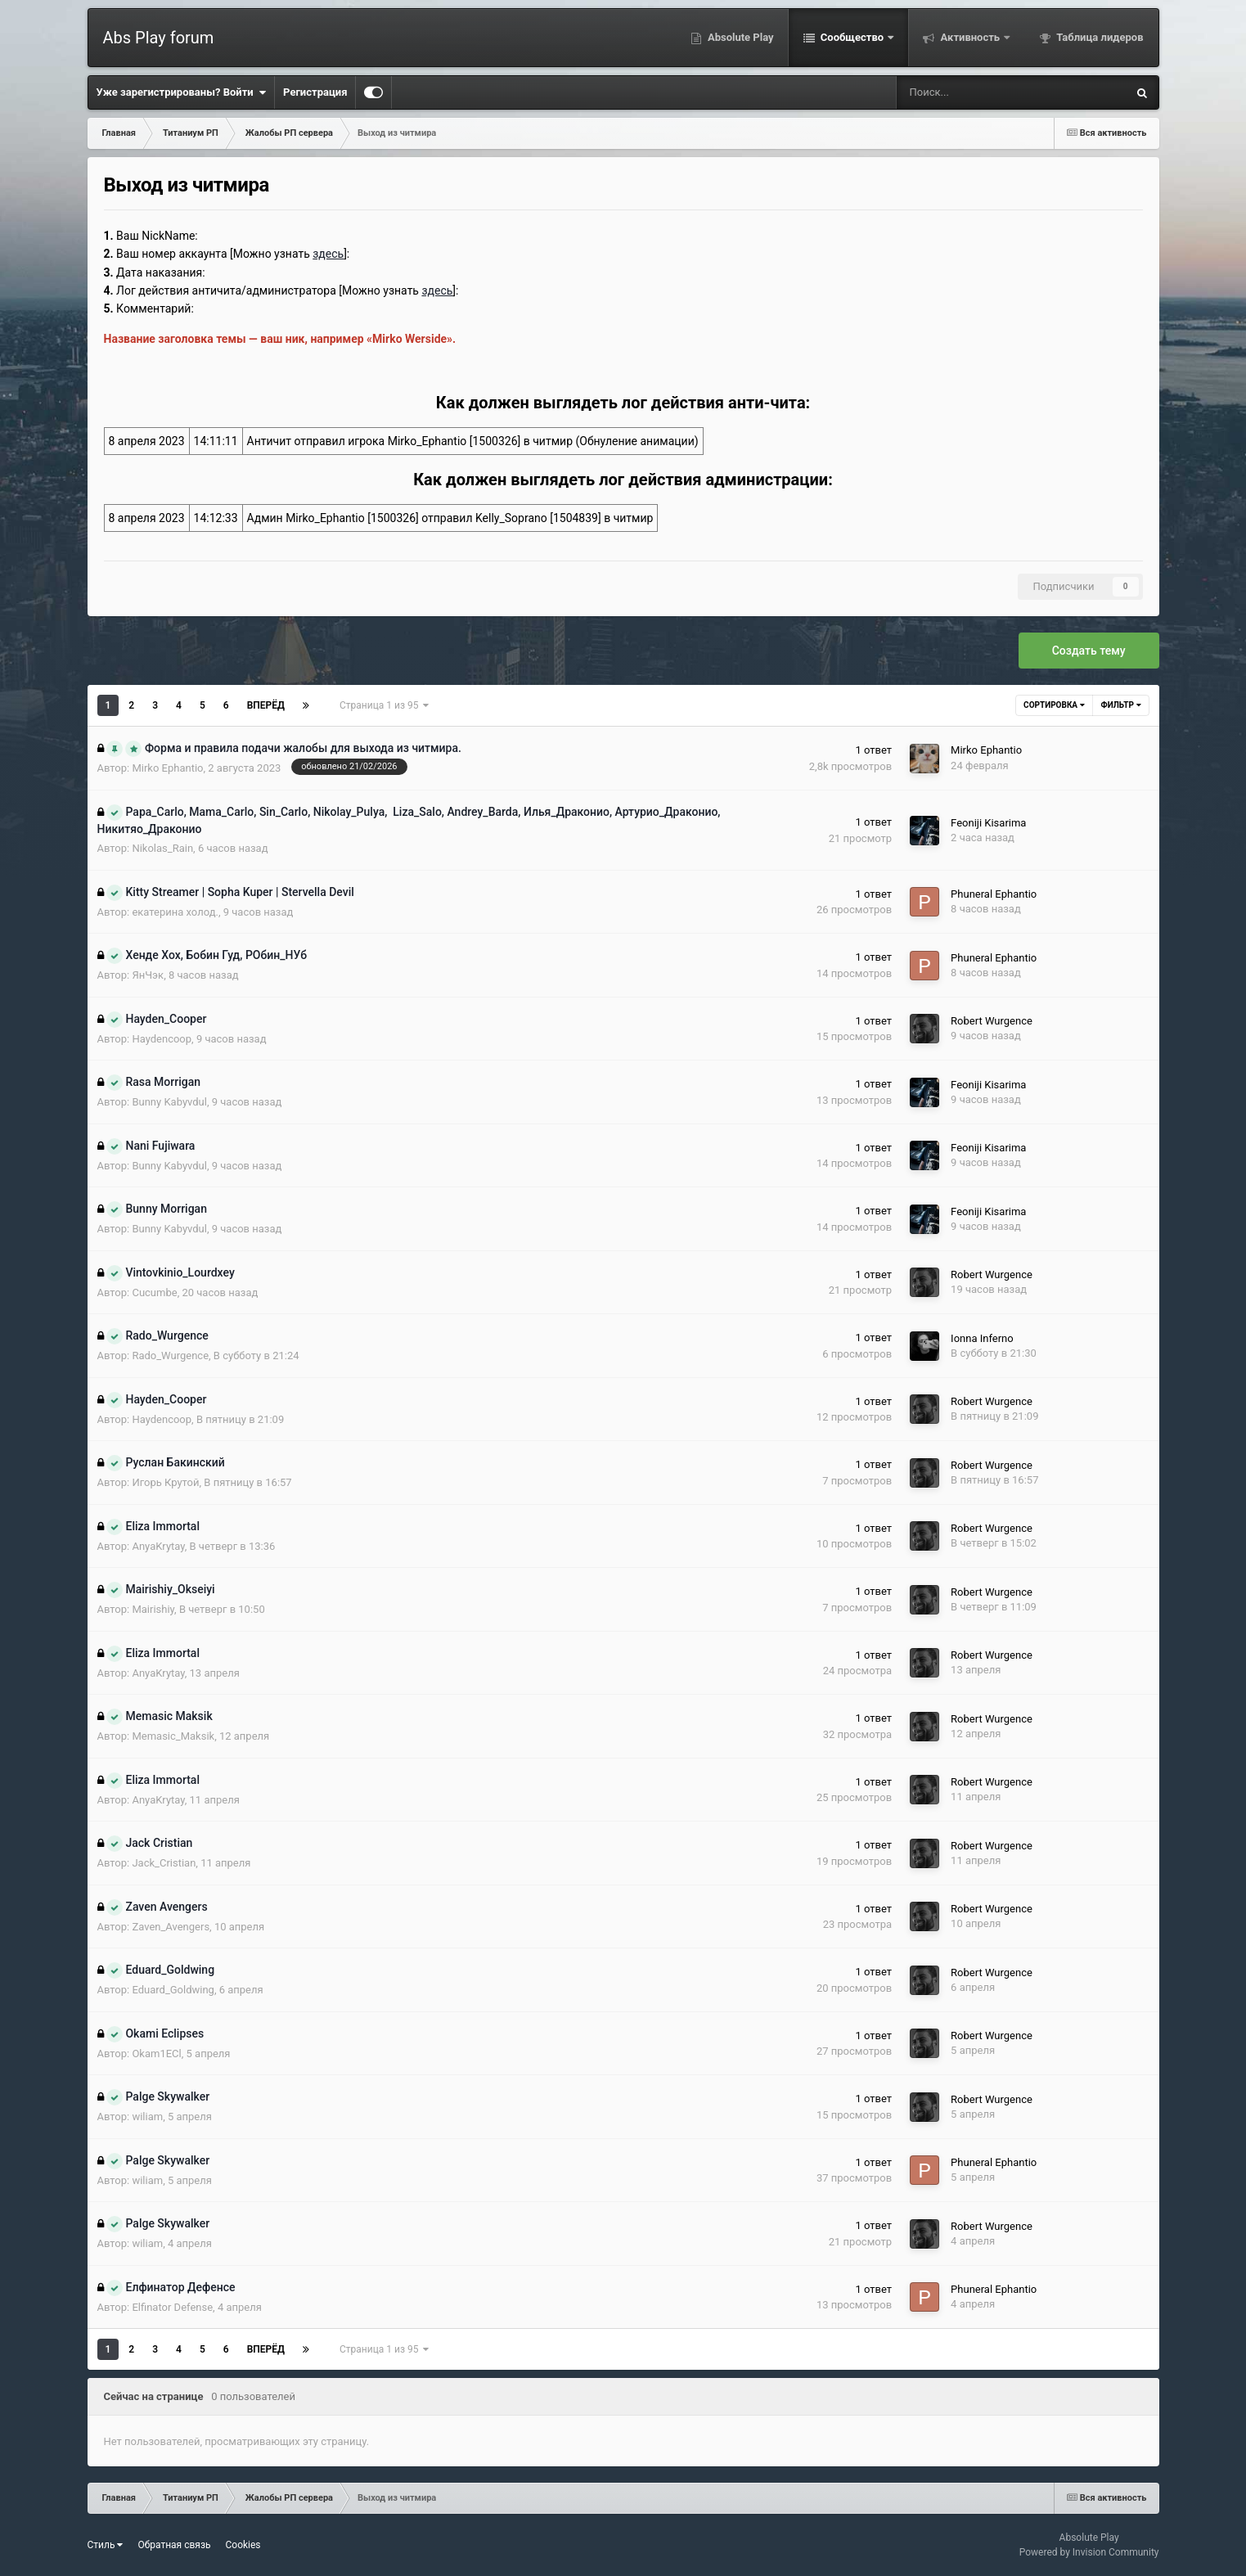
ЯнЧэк (148, 975)
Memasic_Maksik (173, 1736)
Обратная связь (173, 2545)
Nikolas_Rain (162, 848)
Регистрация (315, 92)
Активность (970, 37)
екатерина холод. (175, 912)
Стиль (106, 2545)
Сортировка (1053, 704)
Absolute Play (739, 37)
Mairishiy (153, 1609)
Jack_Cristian (164, 1863)
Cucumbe (154, 1292)
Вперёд (266, 705)
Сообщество (852, 37)
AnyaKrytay (158, 1546)
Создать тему (1089, 650)
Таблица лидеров (1098, 37)
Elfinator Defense (172, 2307)
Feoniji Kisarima (988, 823)
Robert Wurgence (991, 1021)
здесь (436, 290)
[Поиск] (960, 92)
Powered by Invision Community (1089, 2552)
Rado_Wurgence (170, 1355)
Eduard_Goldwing (173, 1990)
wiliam (147, 2116)
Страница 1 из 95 (384, 705)
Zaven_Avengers (170, 1927)
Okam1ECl (156, 2053)
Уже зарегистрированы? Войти (182, 92)
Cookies (243, 2545)
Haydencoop (161, 1039)
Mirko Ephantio (167, 768)
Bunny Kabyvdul (169, 1102)
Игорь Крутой (165, 1482)
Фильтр (1121, 704)
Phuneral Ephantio (994, 894)
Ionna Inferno (982, 1338)
